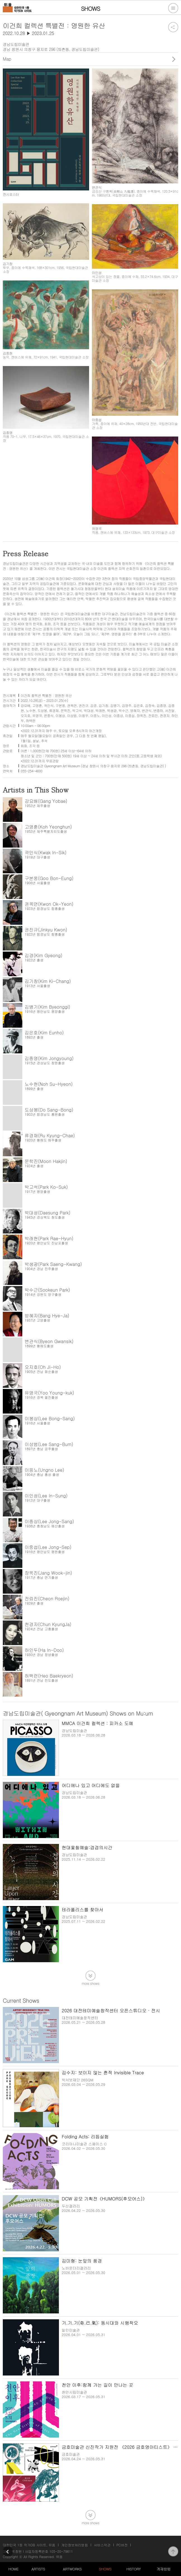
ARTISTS (38, 2569)
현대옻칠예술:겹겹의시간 (87, 1847)
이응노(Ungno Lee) (44, 1470)
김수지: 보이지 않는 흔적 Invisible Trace (103, 2072)
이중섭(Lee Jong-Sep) (48, 1547)
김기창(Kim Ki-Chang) (48, 981)
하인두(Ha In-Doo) (44, 1650)
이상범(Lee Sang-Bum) (49, 1444)
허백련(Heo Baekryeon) (49, 1675)
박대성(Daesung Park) (47, 1212)
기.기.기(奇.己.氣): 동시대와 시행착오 (100, 2323)
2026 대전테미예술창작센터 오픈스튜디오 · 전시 (111, 2010)
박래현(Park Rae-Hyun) (49, 1238)
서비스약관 (102, 2544)
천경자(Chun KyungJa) (48, 1624)
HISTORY (133, 2569)
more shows (90, 1983)
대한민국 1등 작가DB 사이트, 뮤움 (29, 2544)
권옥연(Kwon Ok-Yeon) (49, 904)
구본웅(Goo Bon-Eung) (49, 878)
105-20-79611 (61, 2551)
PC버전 (122, 2544)
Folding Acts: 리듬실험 (85, 2136)
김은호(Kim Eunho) (44, 1032)
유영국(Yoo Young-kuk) (49, 1393)
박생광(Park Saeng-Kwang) (53, 1264)
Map (7, 59)
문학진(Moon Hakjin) (46, 1161)
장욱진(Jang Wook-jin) (48, 1573)
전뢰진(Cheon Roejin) (47, 1598)
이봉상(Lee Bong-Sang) (50, 1418)
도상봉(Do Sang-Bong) (49, 1110)
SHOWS (105, 2569)
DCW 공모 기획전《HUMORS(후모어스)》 (104, 2198)
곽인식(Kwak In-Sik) (45, 852)
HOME (13, 2569)
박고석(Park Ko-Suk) (46, 1187)
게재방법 (164, 2569)
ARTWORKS (72, 2569)
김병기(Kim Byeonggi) (47, 1007)
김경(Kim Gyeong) (43, 955)
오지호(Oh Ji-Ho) (43, 1367)
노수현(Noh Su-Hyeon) (49, 1084)
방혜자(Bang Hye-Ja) (47, 1315)
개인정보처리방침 (74, 2544)
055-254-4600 (31, 770)
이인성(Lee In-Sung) (46, 1495)
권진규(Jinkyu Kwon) (46, 929)
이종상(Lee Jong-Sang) (49, 1521)
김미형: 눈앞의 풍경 (82, 2260)
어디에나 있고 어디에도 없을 (91, 1785)
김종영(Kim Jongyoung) (49, 1058)
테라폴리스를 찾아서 (82, 1909)
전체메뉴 (173, 8)
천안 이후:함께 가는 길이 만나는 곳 (97, 2385)
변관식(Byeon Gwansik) (49, 1341)
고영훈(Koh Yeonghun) (48, 827)
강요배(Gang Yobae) (46, 801)
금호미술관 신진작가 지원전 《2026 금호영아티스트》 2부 (121, 2447)
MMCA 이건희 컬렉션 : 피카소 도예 (97, 1723)
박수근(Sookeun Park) (47, 1290)
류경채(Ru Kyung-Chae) (50, 1135)
